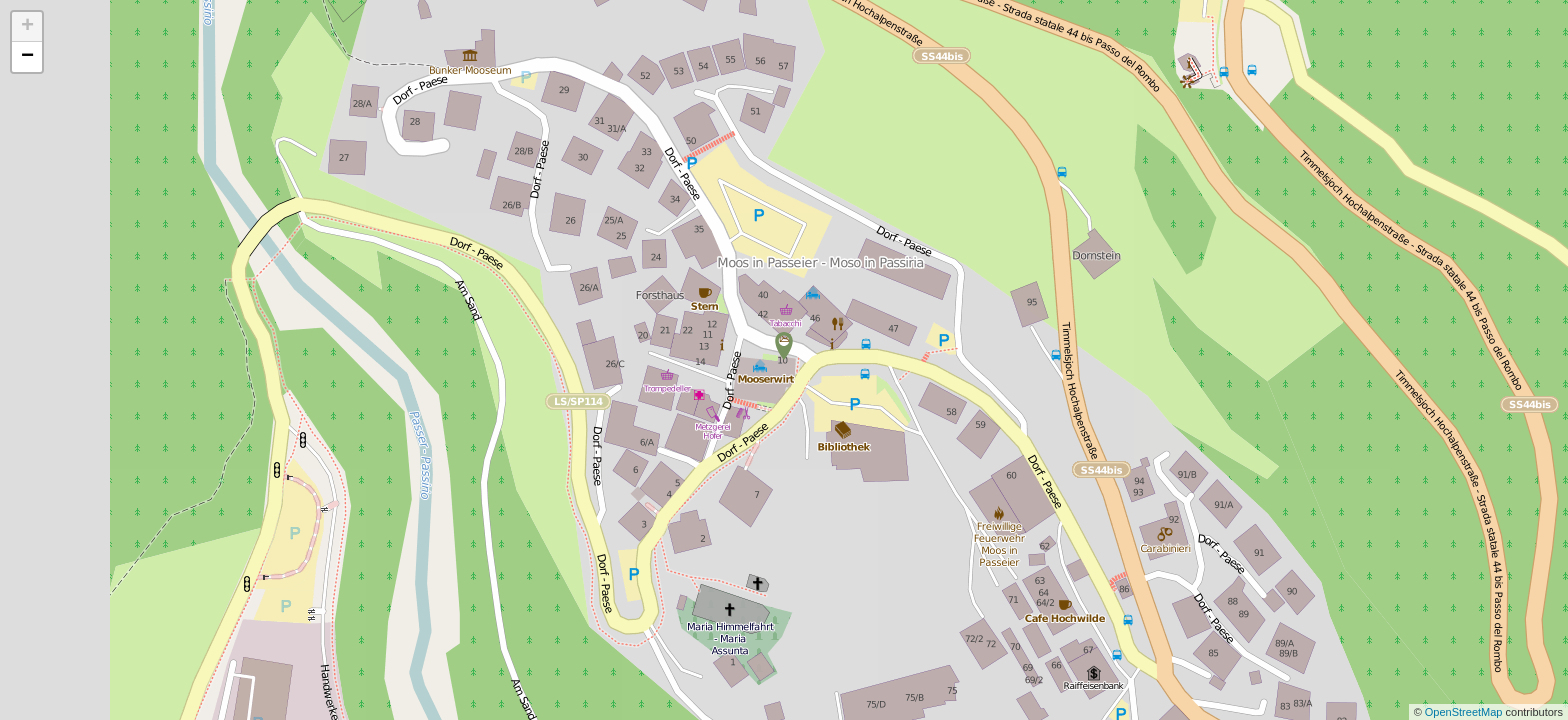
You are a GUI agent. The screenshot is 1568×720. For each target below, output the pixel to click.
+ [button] (27, 27)
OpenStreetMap (1465, 712)
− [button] (27, 57)
